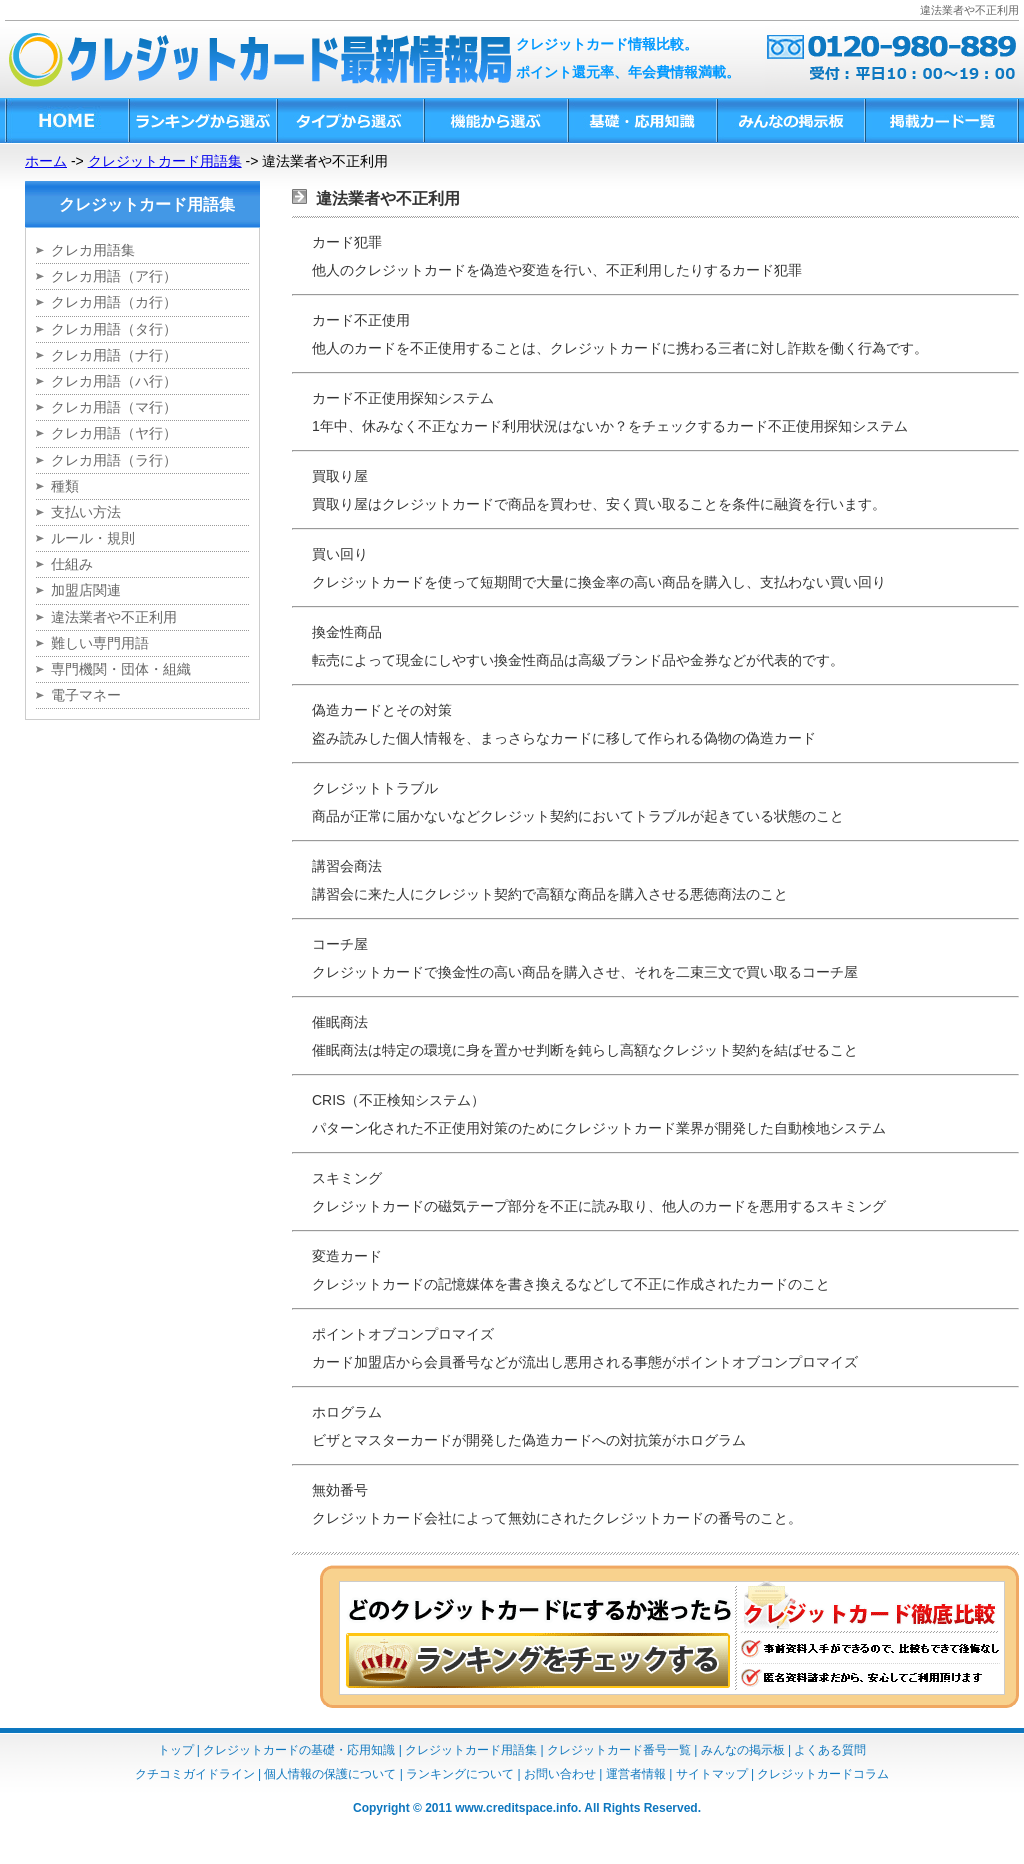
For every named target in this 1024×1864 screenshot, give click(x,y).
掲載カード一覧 (941, 120)
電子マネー (86, 695)
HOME (66, 120)
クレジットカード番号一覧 (619, 1750)
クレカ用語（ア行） (114, 276)
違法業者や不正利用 (114, 617)
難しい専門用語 (100, 643)
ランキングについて (460, 1774)
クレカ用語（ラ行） (114, 460)
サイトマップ (712, 1774)
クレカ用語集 (93, 250)
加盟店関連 (86, 590)
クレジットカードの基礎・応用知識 (299, 1750)
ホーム (46, 161)
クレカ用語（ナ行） (114, 355)
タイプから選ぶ (349, 120)
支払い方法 (86, 512)
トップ (176, 1750)
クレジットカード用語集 (165, 161)
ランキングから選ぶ (202, 120)
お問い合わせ (560, 1774)
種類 (65, 486)
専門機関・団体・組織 (121, 669)
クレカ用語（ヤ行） (114, 433)
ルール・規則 (93, 538)
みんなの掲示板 (790, 120)
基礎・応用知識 (641, 120)
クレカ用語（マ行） (114, 407)
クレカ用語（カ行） (114, 302)
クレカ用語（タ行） (114, 329)
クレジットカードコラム (823, 1774)
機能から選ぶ (495, 120)
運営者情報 (636, 1774)
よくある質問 (830, 1750)
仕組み (72, 564)
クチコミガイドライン (195, 1774)
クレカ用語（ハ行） (114, 381)
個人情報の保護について (330, 1774)
